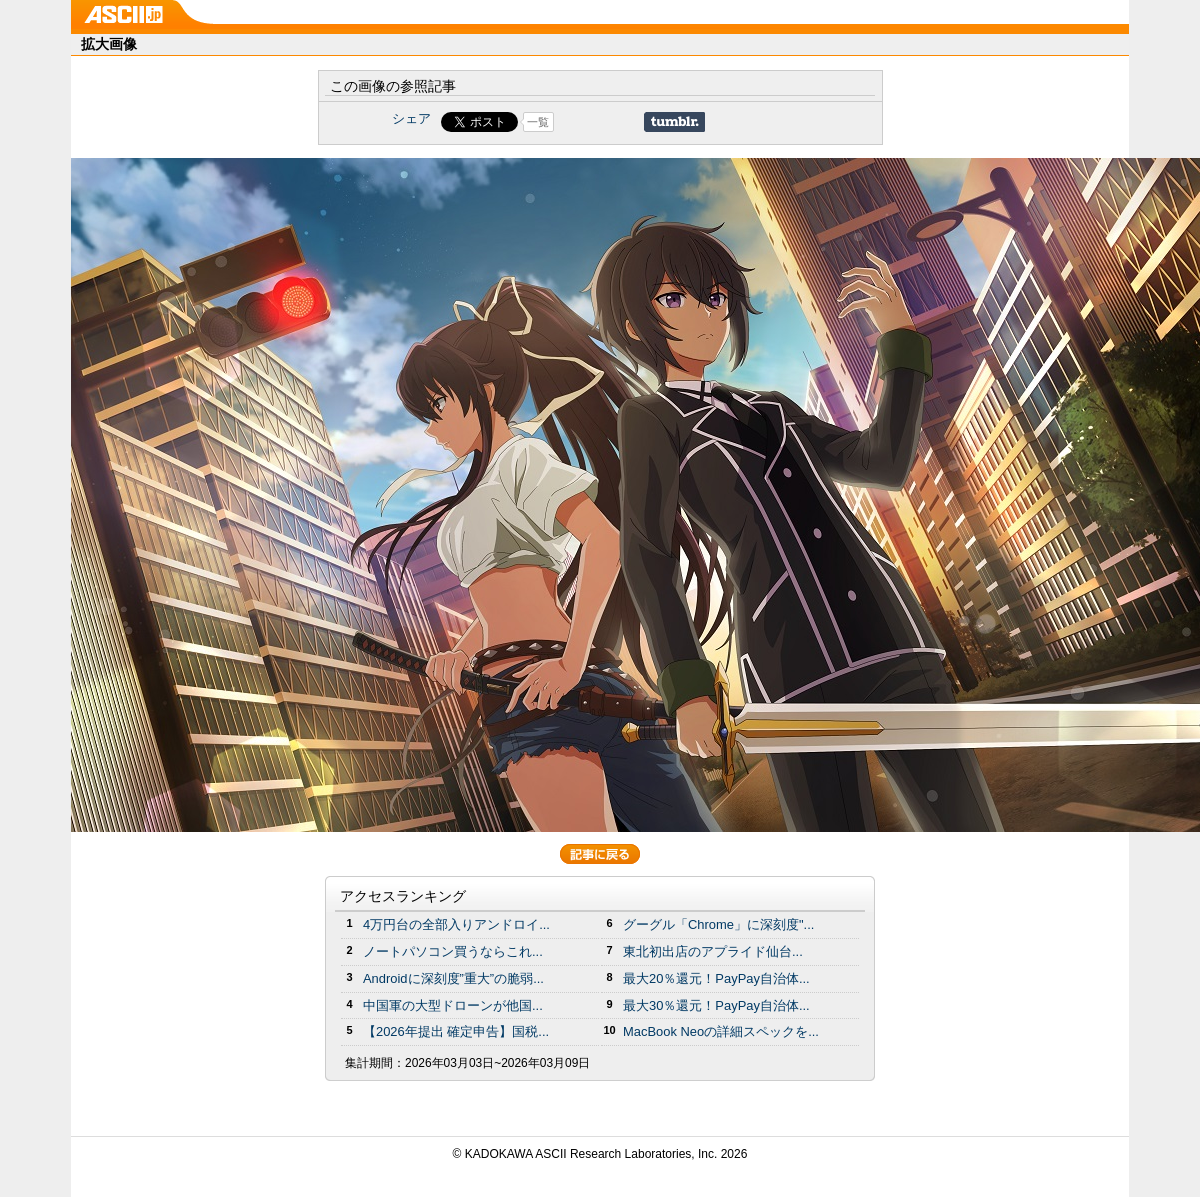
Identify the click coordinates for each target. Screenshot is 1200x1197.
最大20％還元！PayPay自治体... (716, 978)
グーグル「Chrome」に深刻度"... (718, 924)
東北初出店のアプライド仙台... (713, 951)
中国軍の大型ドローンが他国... (453, 1005)
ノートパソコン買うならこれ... (453, 951)
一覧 (538, 122)
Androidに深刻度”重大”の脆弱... (453, 978)
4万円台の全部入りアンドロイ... (456, 924)
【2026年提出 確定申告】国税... (456, 1031)
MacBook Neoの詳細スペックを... (721, 1031)
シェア (411, 118)
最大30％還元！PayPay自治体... (716, 1005)
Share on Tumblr (674, 122)
